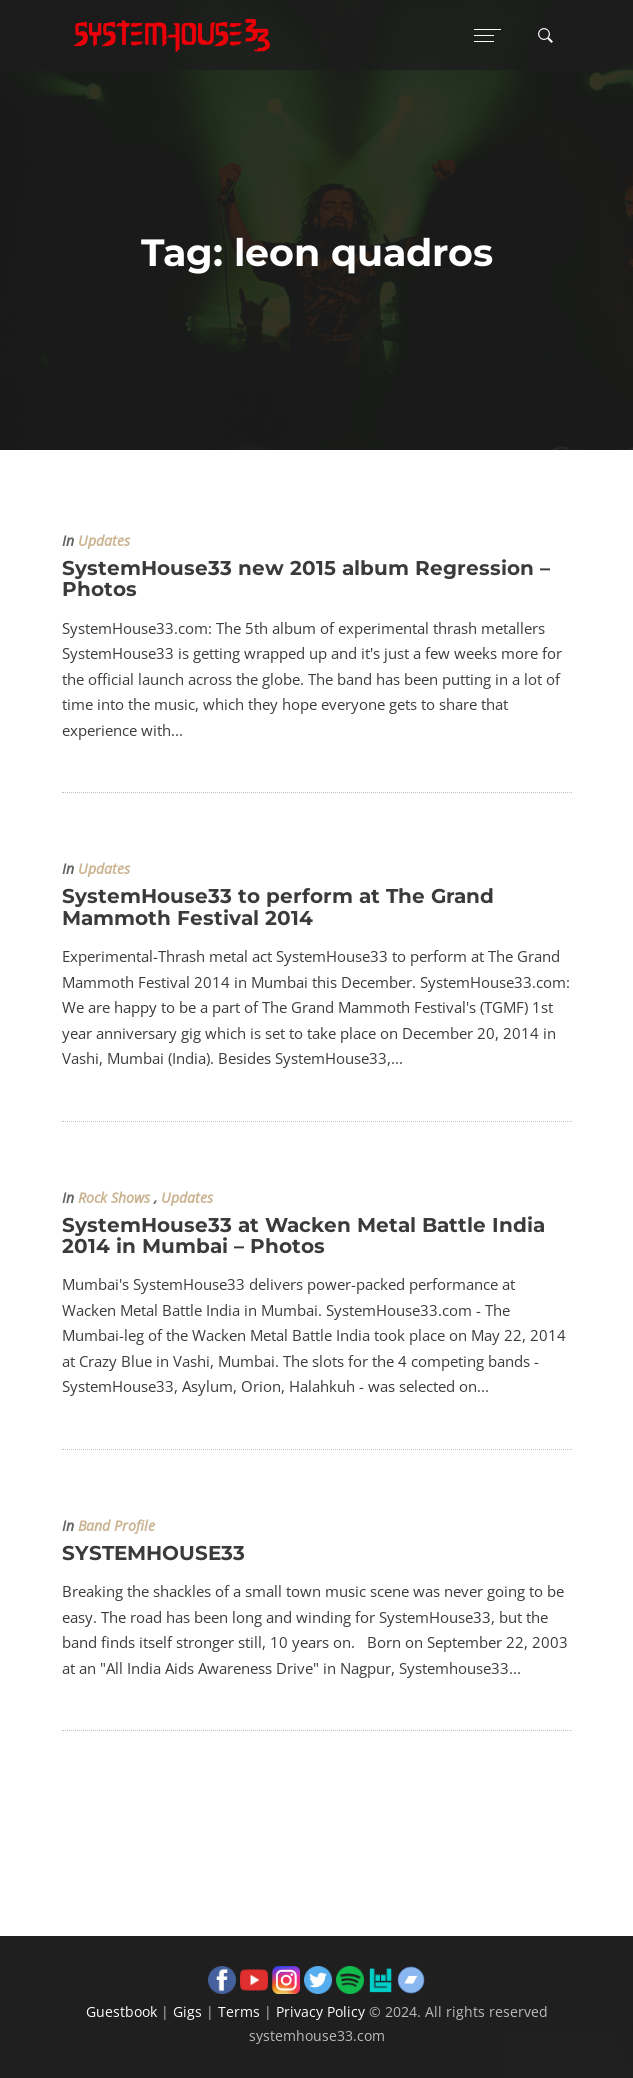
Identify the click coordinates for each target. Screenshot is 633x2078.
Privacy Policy (320, 2011)
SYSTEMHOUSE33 (153, 1553)
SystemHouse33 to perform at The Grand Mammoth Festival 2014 (278, 906)
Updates (104, 541)
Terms (239, 2011)
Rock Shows (114, 1198)
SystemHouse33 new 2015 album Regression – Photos (306, 578)
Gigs (187, 2011)
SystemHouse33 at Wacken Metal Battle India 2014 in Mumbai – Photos (303, 1235)
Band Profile (116, 1526)
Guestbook (121, 2011)
